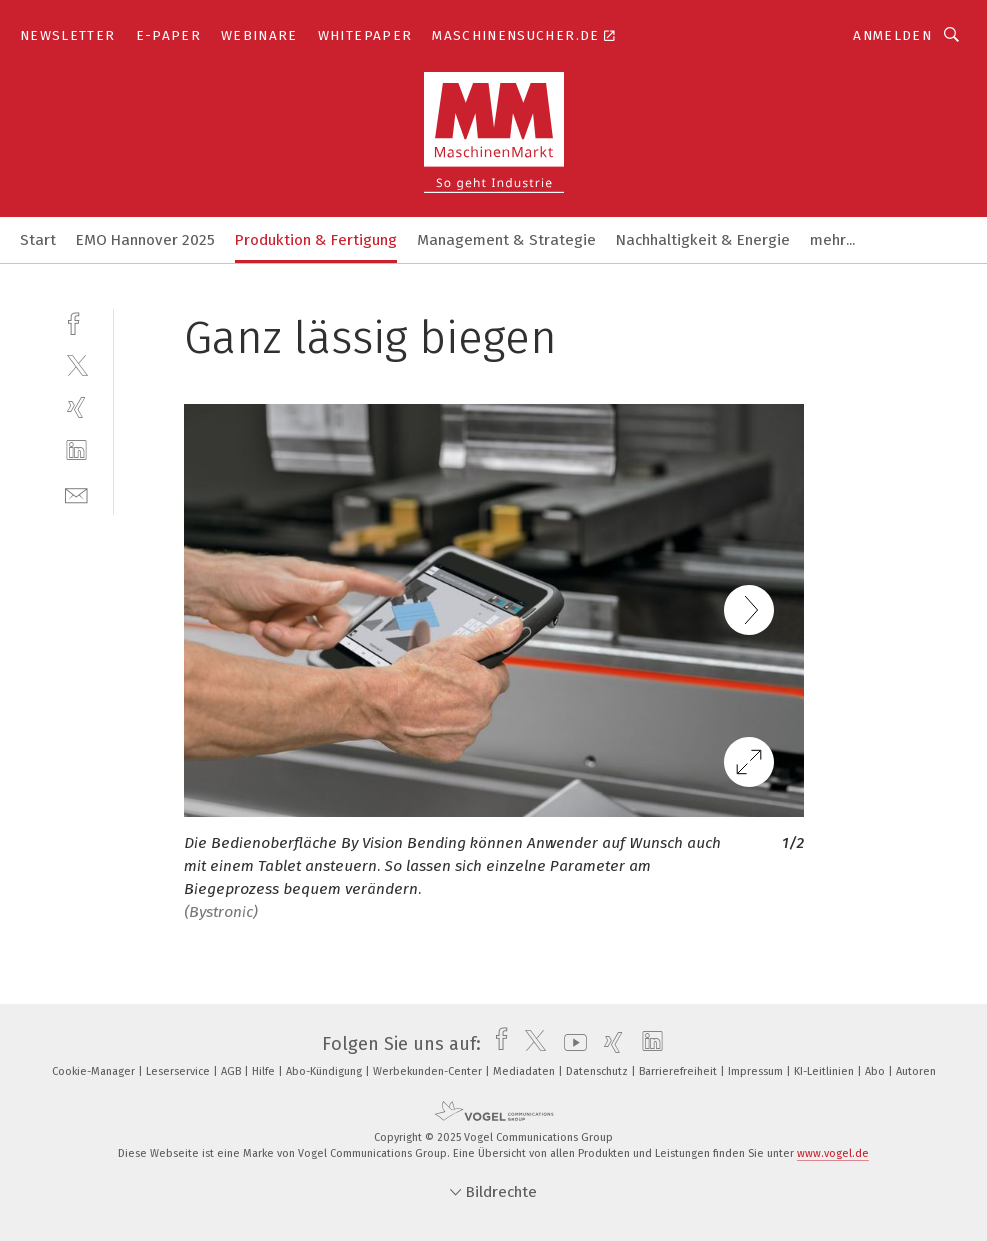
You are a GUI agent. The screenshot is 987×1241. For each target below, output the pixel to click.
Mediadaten (525, 1071)
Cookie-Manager (95, 1071)
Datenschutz (598, 1071)
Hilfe (265, 1071)
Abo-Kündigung (325, 1071)
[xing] (76, 407)
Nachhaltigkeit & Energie (703, 240)
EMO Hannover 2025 (145, 240)
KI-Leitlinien (825, 1071)
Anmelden (892, 35)
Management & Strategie (506, 240)
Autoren (916, 1071)
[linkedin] (76, 450)
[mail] (76, 493)
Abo (876, 1071)
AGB (232, 1071)
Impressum (757, 1071)
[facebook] (76, 321)
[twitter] (76, 364)
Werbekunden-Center (429, 1071)
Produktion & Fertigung (316, 240)
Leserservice (179, 1071)
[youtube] (570, 1044)
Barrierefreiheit (679, 1071)
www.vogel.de (833, 1153)
